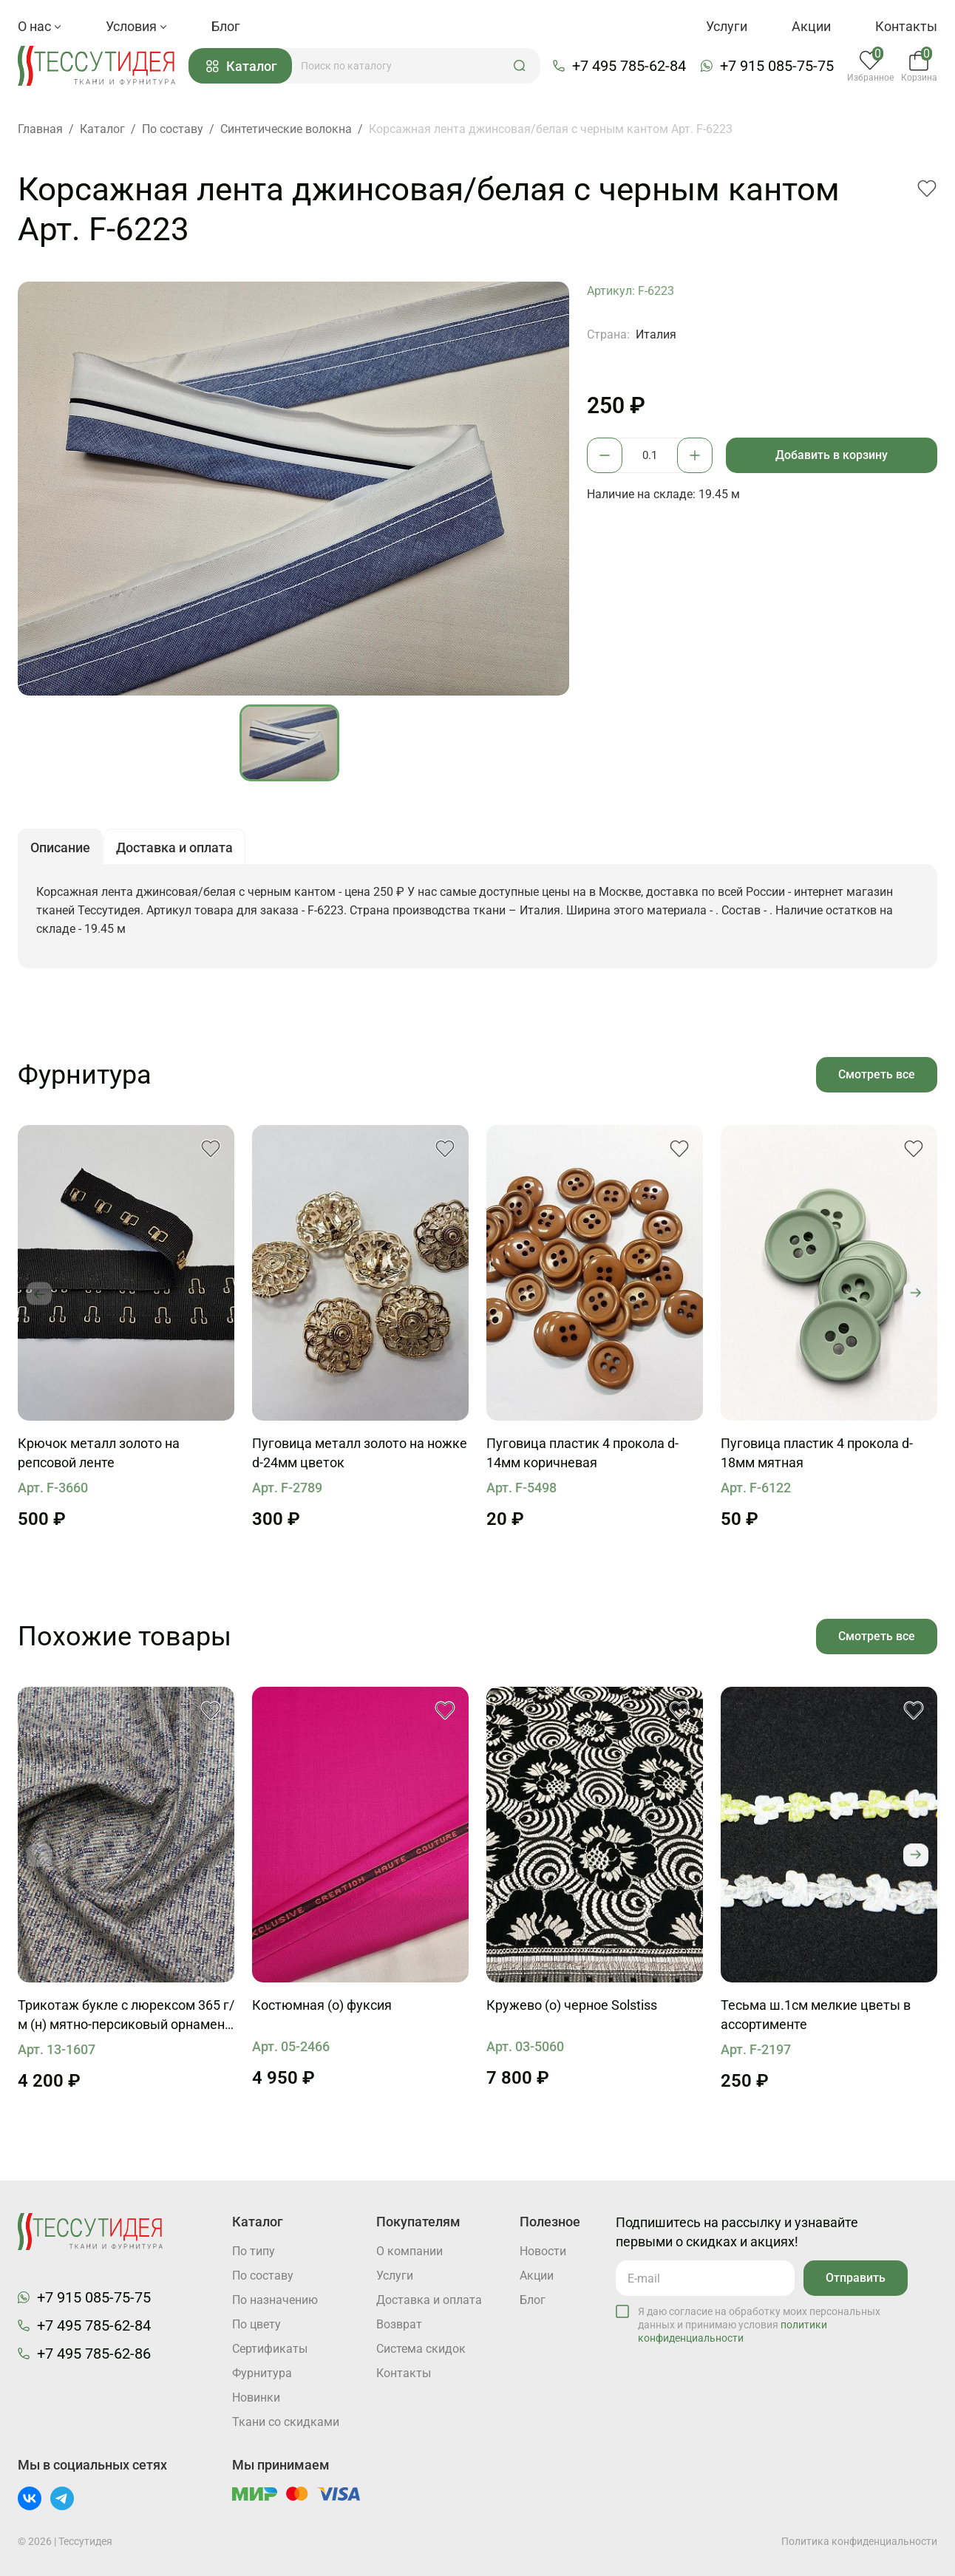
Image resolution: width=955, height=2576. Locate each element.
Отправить (856, 2278)
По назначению (275, 2300)
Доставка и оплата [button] (174, 847)
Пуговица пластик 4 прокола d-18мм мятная (817, 1452)
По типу (253, 2251)
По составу (262, 2276)
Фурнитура (262, 2373)
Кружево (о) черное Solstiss (571, 2005)
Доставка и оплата (429, 2300)
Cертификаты (269, 2349)
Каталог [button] (241, 66)
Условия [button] (136, 26)
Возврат (399, 2324)
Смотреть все (876, 1074)
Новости (543, 2251)
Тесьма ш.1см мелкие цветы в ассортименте (816, 2014)
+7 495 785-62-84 (629, 66)
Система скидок (421, 2349)
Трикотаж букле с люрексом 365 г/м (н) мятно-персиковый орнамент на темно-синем (126, 2015)
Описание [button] (60, 847)
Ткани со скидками (285, 2422)
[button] (520, 66)
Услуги (726, 26)
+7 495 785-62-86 (94, 2353)
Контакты (906, 26)
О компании (409, 2251)
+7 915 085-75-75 (777, 66)
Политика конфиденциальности (859, 2541)
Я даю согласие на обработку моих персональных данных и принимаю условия (759, 2324)
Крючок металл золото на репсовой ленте (99, 1452)
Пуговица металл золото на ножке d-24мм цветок (359, 1452)
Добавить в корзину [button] (831, 455)
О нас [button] (39, 26)
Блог (225, 26)
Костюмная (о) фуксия (322, 2005)
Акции (811, 26)
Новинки (256, 2397)
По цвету (256, 2324)
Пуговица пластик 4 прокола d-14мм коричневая (582, 1452)
